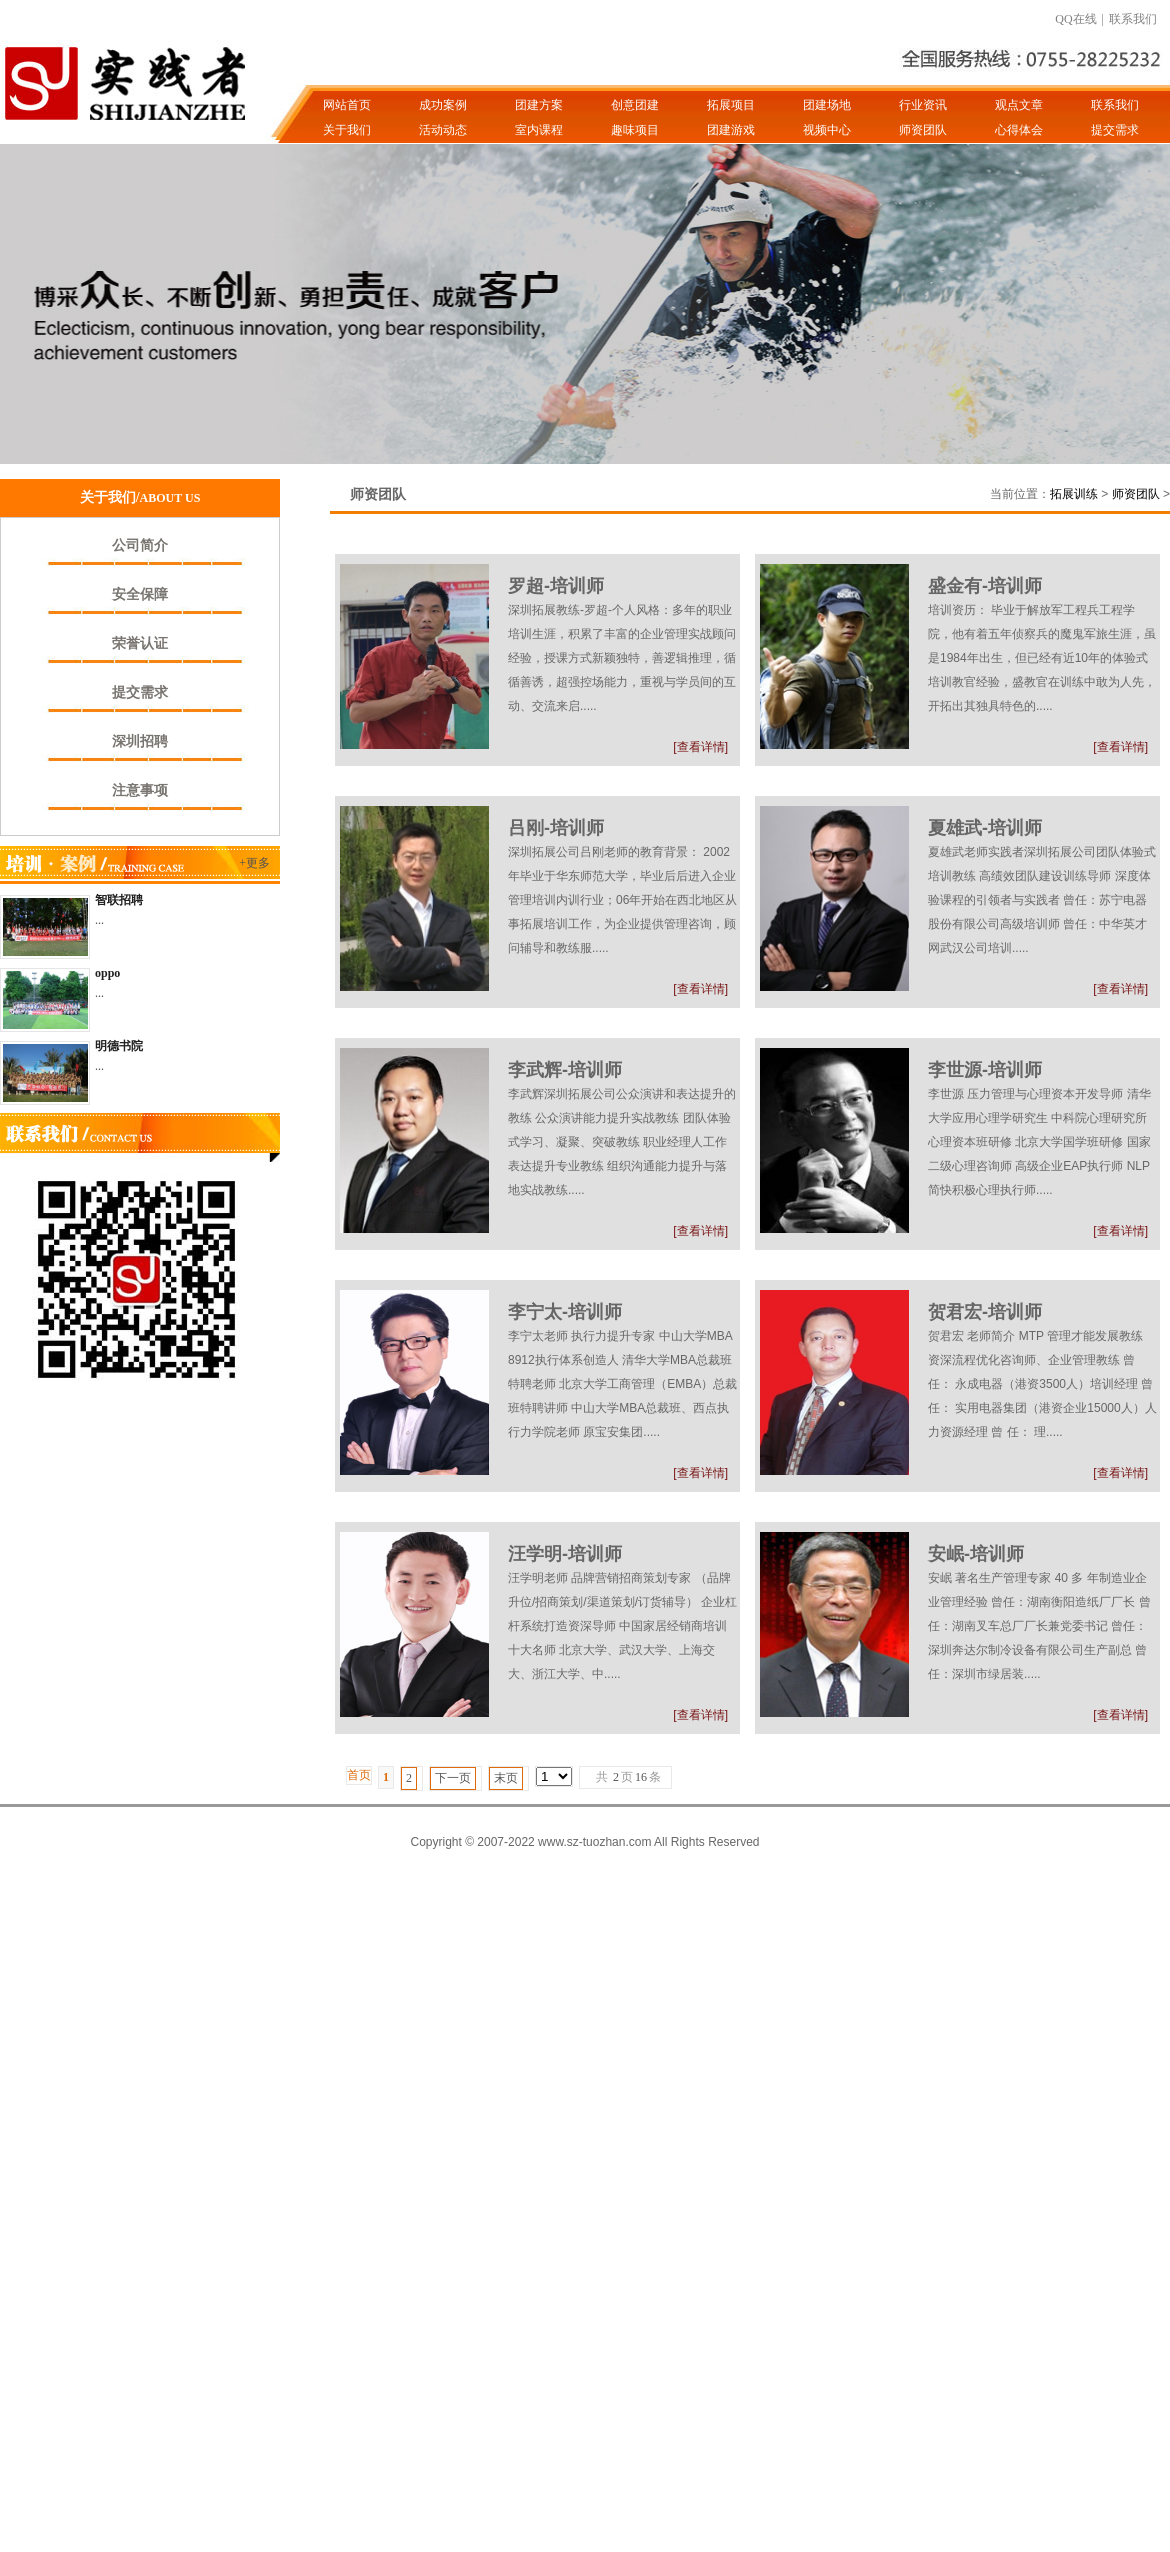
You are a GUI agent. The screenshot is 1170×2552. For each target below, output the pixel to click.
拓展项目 (731, 105)
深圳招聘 (140, 741)
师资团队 (923, 130)
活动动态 (443, 130)
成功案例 (443, 105)
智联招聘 (119, 900)
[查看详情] (700, 747)
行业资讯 (923, 105)
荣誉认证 (140, 643)
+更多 (254, 863)
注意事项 (140, 790)
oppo (107, 973)
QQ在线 (1075, 19)
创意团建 (635, 105)
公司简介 (140, 545)
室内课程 (539, 130)
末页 (506, 1778)
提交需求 (1115, 130)
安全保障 (140, 594)
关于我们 (347, 130)
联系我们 (1133, 19)
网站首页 (347, 105)
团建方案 (539, 105)
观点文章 (1019, 105)
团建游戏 (731, 130)
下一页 (453, 1778)
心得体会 (1019, 130)
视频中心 (827, 130)
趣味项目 (635, 130)
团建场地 (827, 105)
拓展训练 (1074, 494)
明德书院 (119, 1046)
